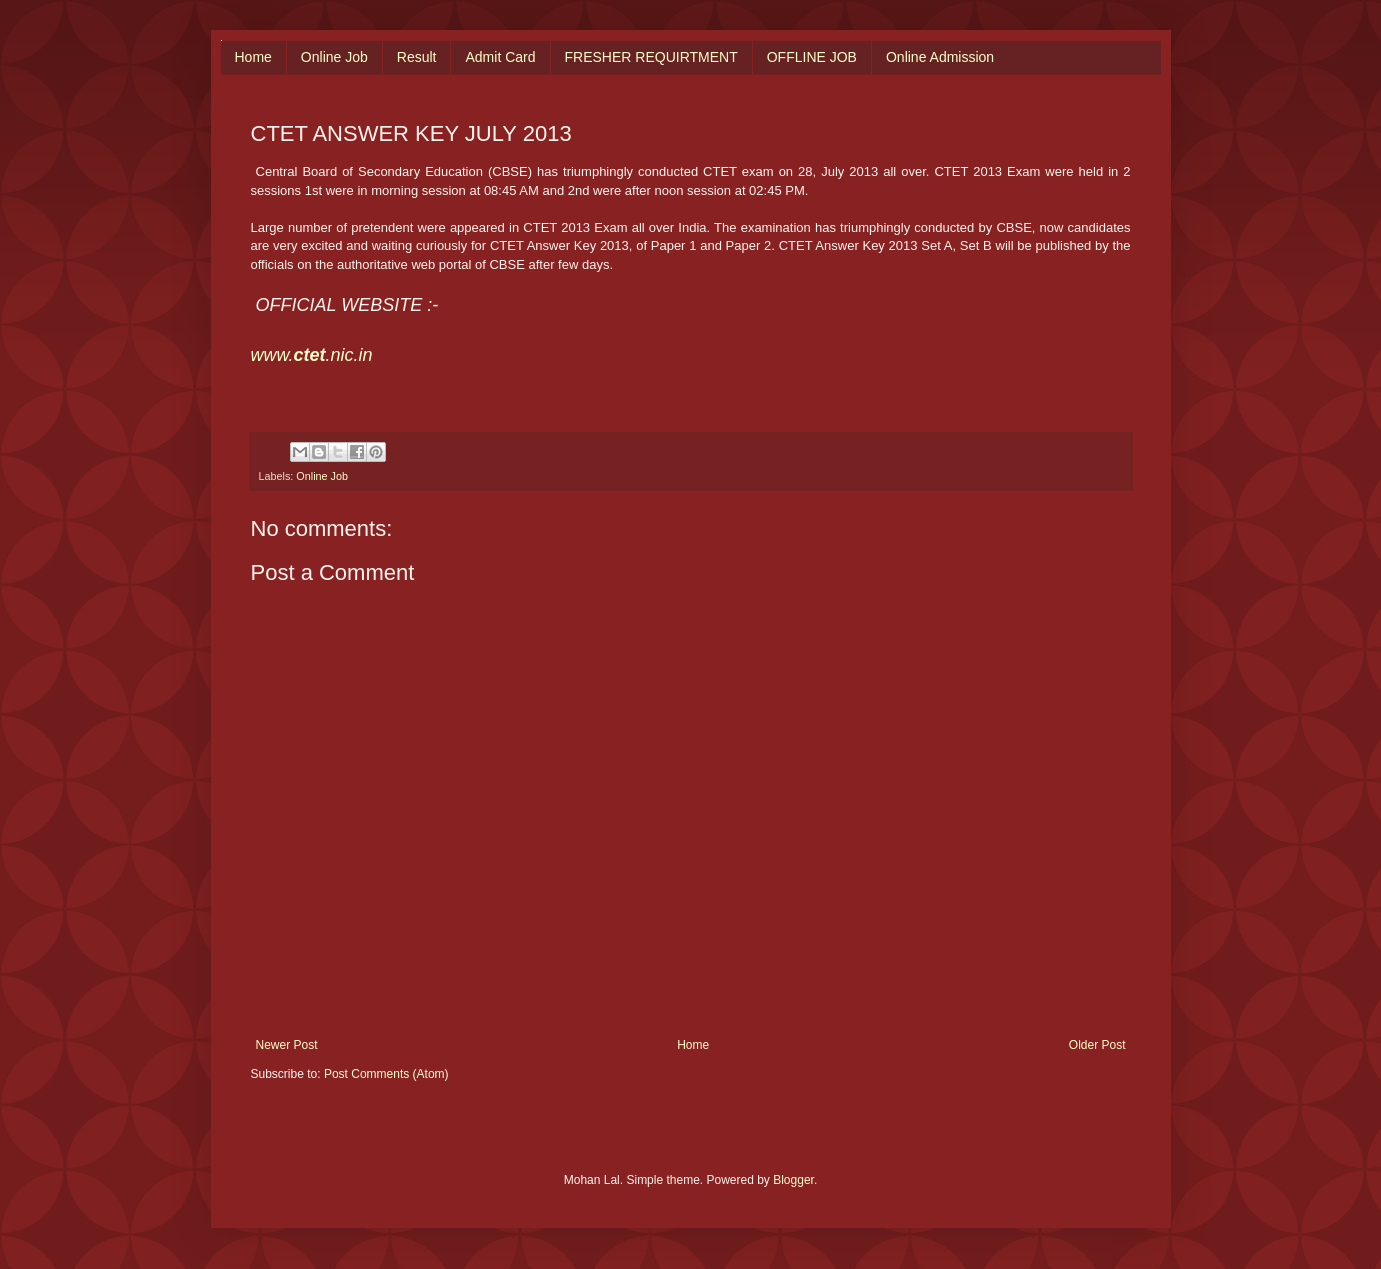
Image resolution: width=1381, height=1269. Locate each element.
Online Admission (940, 57)
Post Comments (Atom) (386, 1074)
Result (417, 57)
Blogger (793, 1180)
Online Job (334, 57)
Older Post (1097, 1045)
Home (253, 57)
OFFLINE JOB (812, 57)
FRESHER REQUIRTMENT (651, 57)
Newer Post (287, 1045)
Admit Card (500, 57)
